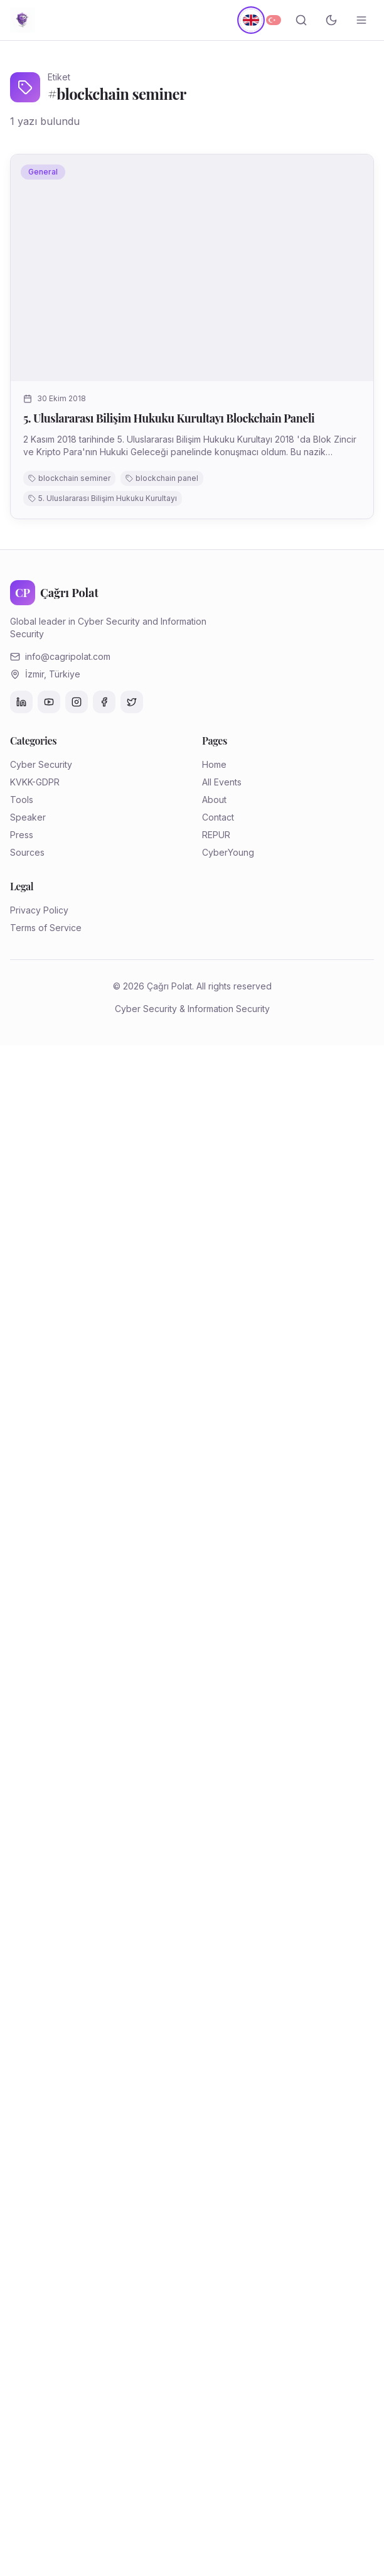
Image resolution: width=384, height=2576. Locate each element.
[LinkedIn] (21, 702)
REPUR (216, 834)
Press (21, 834)
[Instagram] (76, 702)
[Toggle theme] (331, 20)
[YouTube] (49, 702)
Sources (27, 852)
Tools (21, 799)
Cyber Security (41, 764)
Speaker (28, 817)
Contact (218, 817)
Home (214, 764)
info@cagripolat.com (67, 656)
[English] (251, 20)
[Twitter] (131, 702)
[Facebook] (104, 702)
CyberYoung (228, 852)
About (214, 799)
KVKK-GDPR (35, 782)
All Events (222, 782)
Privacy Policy (39, 910)
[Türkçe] (274, 20)
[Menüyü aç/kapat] (361, 20)
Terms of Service (46, 927)
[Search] (301, 20)
